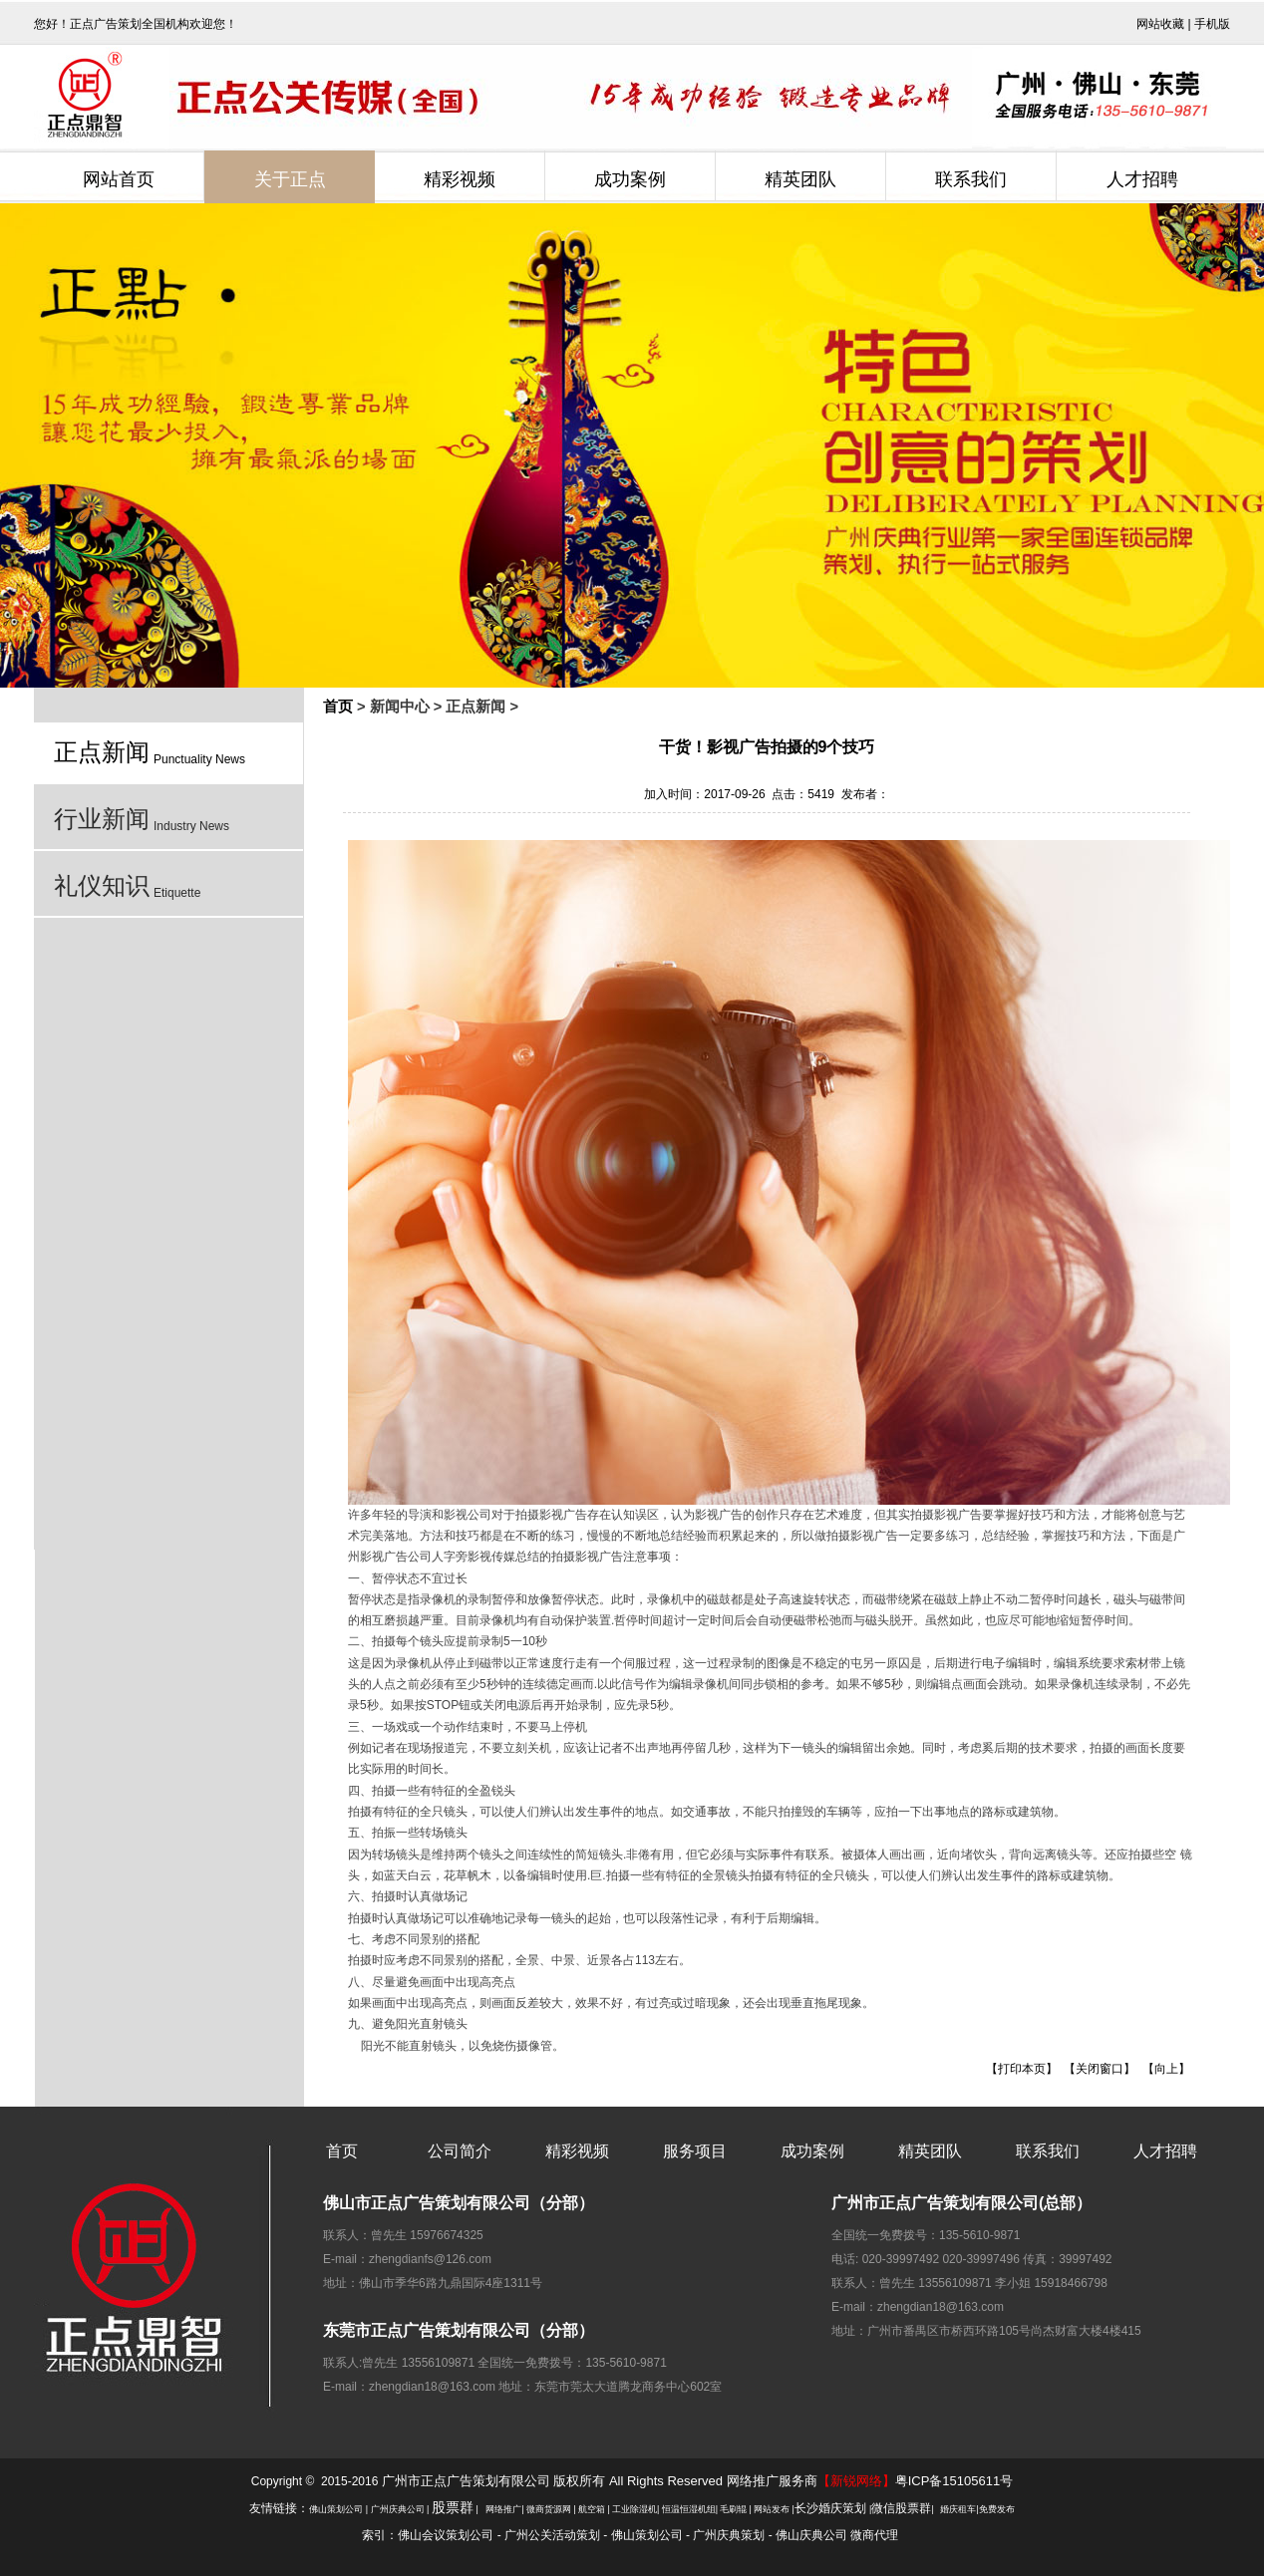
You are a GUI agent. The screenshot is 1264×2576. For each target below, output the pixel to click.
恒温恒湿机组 (689, 2509)
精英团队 (800, 179)
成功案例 (630, 179)
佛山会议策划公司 (445, 2535)
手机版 (1212, 24)
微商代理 (874, 2535)
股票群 (453, 2507)
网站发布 (772, 2509)
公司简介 (459, 2151)
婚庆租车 (958, 2509)
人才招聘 (1142, 179)
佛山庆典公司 (811, 2535)
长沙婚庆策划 (830, 2508)
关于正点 (290, 179)
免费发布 (997, 2509)
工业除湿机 (634, 2509)
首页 (338, 707)
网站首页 (119, 179)
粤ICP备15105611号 (954, 2480)
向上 (1166, 2069)
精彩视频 (459, 179)
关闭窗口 (1099, 2069)
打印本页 (1022, 2069)
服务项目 (695, 2151)
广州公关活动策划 (552, 2535)
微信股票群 (901, 2508)
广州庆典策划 (729, 2535)
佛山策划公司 (336, 2509)
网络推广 (503, 2509)
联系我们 (971, 179)
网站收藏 (1160, 24)
